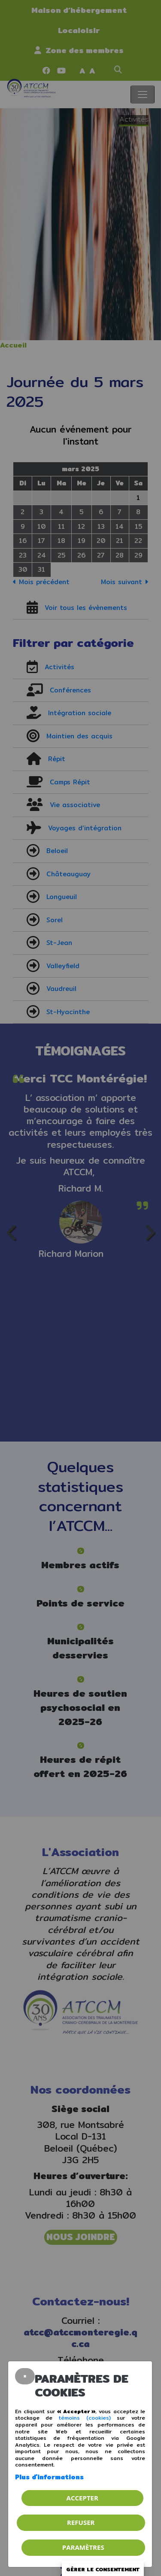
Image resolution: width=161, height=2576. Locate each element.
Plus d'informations (49, 2477)
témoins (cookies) (85, 2418)
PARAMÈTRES (83, 2547)
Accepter (82, 2498)
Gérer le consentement (103, 2569)
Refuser (80, 2522)
